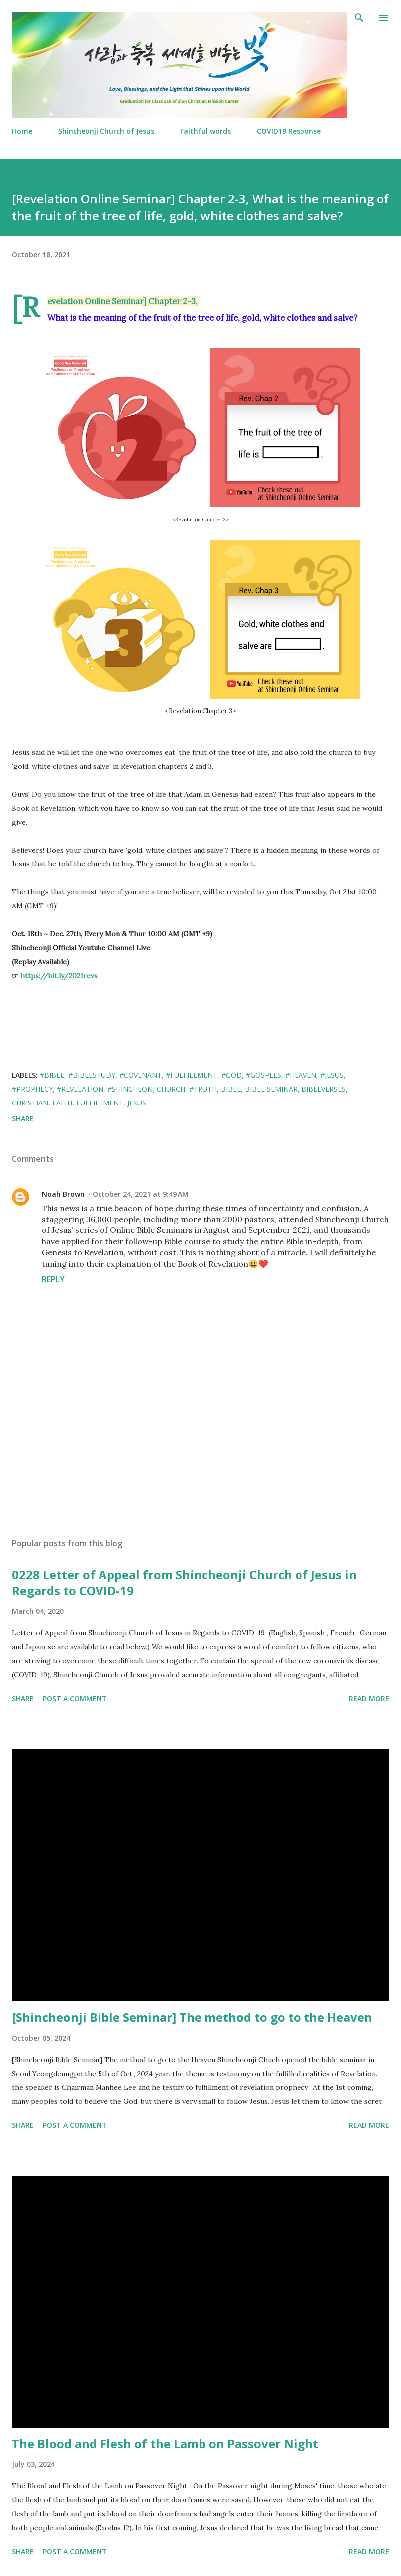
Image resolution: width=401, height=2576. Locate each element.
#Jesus (332, 1075)
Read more (369, 1698)
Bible (231, 1089)
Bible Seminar (271, 1089)
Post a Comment (75, 1698)
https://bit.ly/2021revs (59, 975)
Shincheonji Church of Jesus (106, 131)
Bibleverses (323, 1089)
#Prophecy (32, 1089)
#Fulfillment (191, 1075)
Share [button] (23, 1118)
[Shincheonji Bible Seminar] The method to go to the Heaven (192, 2017)
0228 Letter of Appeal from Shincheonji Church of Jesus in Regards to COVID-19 (184, 1582)
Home (22, 131)
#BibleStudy (91, 1075)
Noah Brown (63, 1194)
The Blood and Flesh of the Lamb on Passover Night (165, 2443)
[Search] (359, 18)
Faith (62, 1102)
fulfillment (99, 1102)
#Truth (203, 1089)
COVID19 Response (289, 131)
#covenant (140, 1075)
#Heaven (300, 1075)
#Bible (52, 1075)
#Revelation (80, 1089)
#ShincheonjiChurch (146, 1089)
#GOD (231, 1075)
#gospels (263, 1075)
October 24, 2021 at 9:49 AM (141, 1194)
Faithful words (205, 131)
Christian (30, 1102)
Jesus (136, 1102)
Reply (53, 1279)
